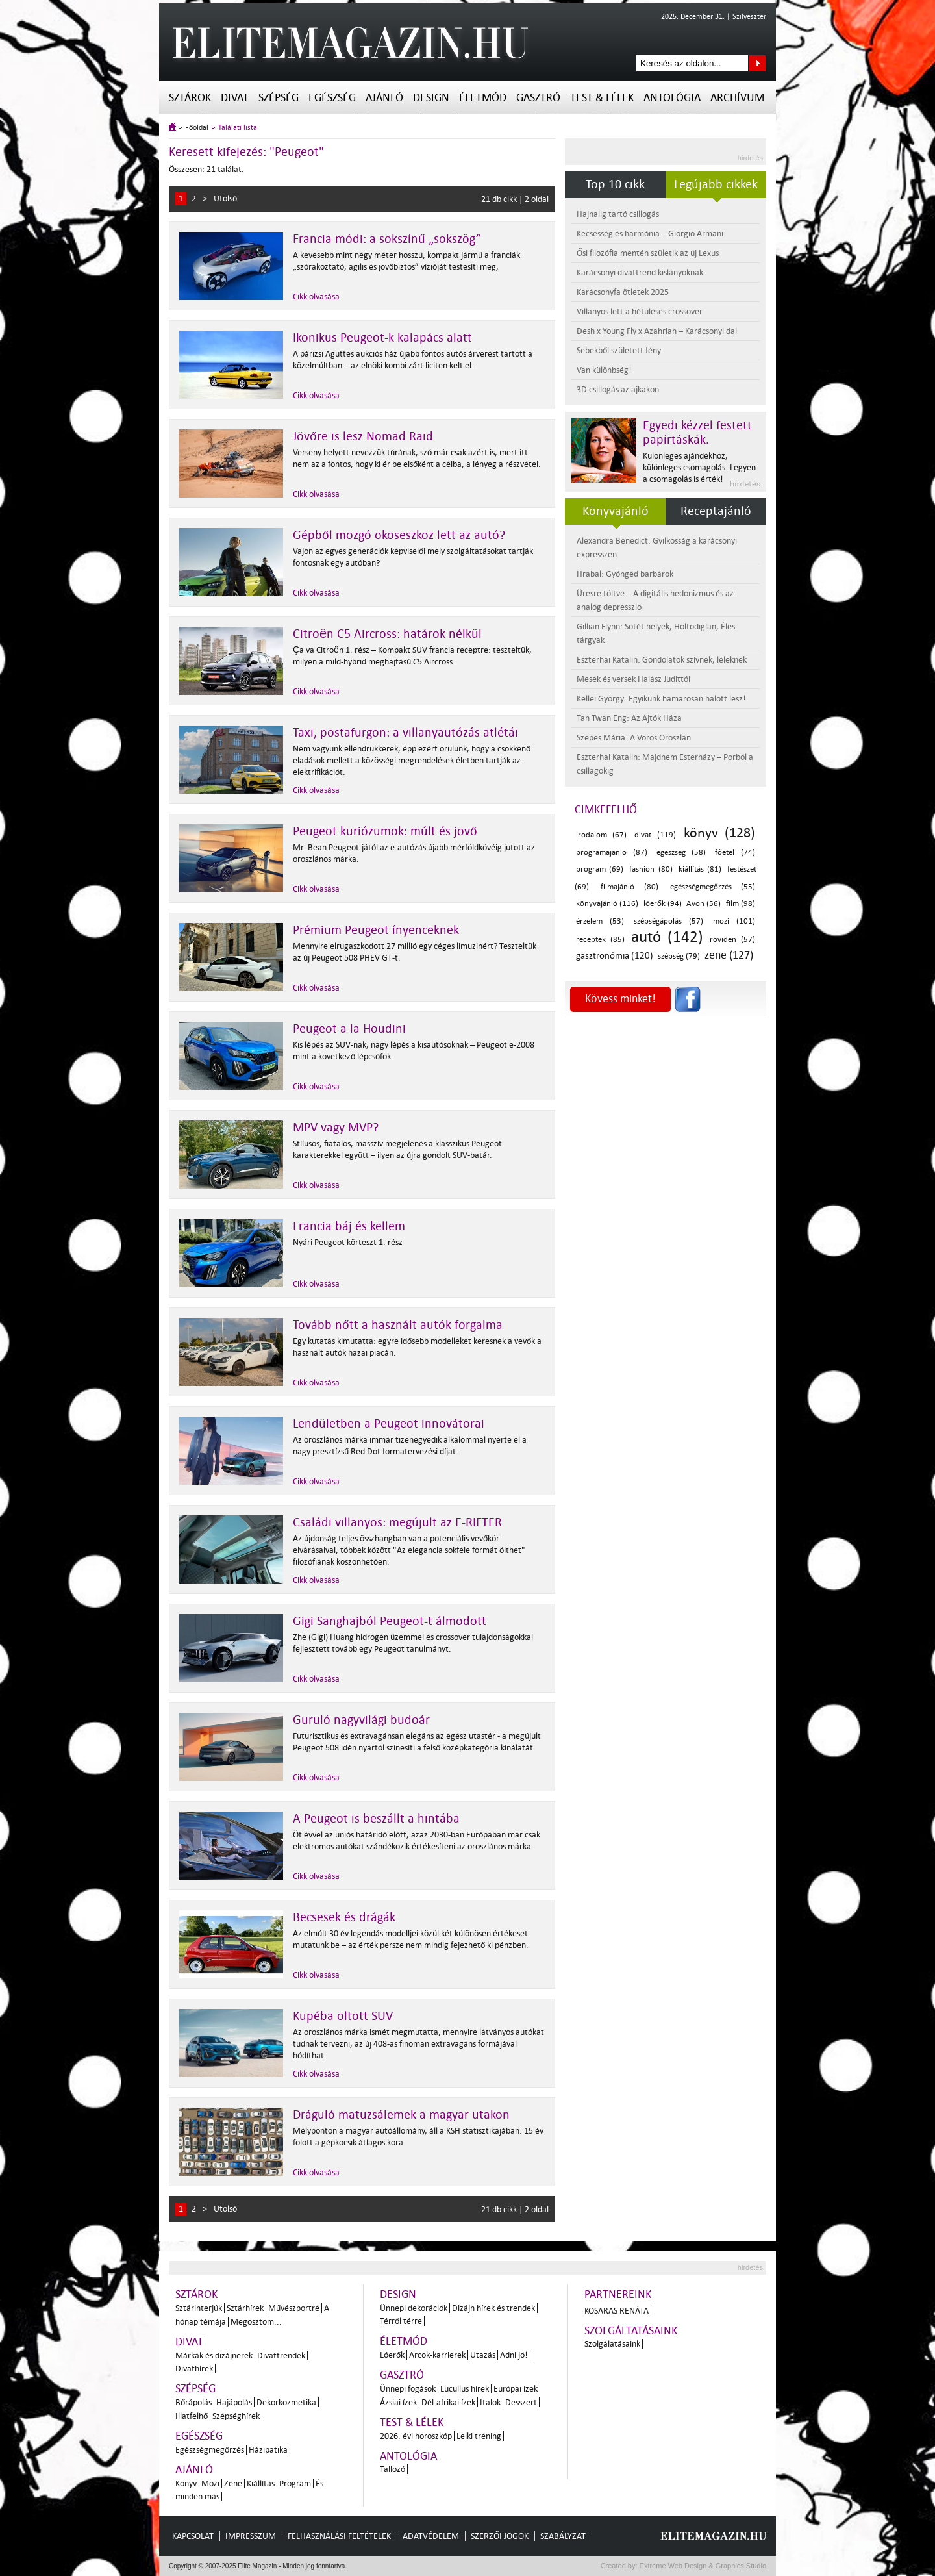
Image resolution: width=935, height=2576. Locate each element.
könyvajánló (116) (607, 904)
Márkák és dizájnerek (214, 2355)
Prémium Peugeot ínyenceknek (376, 930)
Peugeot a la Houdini (349, 1029)
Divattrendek (281, 2355)
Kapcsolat (193, 2536)
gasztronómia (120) (614, 955)
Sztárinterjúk (198, 2308)
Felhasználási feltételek (339, 2536)
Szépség (278, 98)
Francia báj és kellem (349, 1226)
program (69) (599, 869)
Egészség (332, 98)
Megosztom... (256, 2322)
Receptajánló (715, 511)
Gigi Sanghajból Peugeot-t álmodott (389, 1621)
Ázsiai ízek (398, 2402)
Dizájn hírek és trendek (493, 2308)
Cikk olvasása (316, 296)
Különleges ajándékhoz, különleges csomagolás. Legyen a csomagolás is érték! (699, 467)
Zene (233, 2483)
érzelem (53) (600, 921)
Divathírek (194, 2368)
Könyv (186, 2483)
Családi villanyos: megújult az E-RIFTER (397, 1522)
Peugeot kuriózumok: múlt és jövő (385, 831)
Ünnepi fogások (408, 2388)
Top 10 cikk (615, 184)
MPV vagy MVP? (336, 1127)
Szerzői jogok (500, 2536)
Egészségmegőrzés (209, 2450)
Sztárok (190, 98)
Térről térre (401, 2321)
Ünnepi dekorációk (413, 2308)
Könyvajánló (615, 511)
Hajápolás (234, 2402)
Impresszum (250, 2536)
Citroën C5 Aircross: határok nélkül (387, 634)
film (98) (740, 904)
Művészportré (293, 2308)
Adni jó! (514, 2355)
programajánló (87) (611, 852)
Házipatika (268, 2450)
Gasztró (538, 98)
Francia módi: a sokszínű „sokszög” (387, 239)
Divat (235, 98)
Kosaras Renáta (616, 2311)
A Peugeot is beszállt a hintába (376, 1819)
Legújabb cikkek (716, 184)
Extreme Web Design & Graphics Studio (702, 2566)
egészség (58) (681, 852)
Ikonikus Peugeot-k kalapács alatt (382, 338)
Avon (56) (703, 904)
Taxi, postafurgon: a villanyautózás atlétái (405, 733)
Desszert (521, 2402)
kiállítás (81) (700, 869)
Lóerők (392, 2355)
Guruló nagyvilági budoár (361, 1720)
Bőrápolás (193, 2402)
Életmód (482, 98)
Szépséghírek (236, 2416)
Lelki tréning (478, 2436)
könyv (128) (719, 832)
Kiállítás (261, 2483)
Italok (490, 2402)
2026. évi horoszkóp (416, 2436)
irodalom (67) (601, 835)
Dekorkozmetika (286, 2402)
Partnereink (617, 2294)
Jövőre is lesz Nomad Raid (363, 436)
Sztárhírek (245, 2308)
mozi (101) (734, 921)
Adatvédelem (431, 2536)
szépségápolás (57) (668, 921)
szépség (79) (679, 956)
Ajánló (384, 98)
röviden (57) (732, 939)
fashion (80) (650, 869)
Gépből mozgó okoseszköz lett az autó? (399, 535)
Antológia (672, 98)
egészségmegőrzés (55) (712, 887)
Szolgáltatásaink (630, 2331)
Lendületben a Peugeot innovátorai (388, 1424)
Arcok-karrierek (437, 2355)
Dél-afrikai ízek (448, 2402)
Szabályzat (563, 2536)
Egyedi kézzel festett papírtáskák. (697, 432)
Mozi (210, 2483)
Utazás (482, 2355)
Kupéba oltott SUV (343, 2016)
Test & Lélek (602, 98)
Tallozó (392, 2469)
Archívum (737, 98)
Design (431, 98)
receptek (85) (600, 939)
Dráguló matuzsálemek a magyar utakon (401, 2115)
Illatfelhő (191, 2416)
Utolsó (225, 198)
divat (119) (654, 835)
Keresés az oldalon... (757, 63)
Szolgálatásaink (612, 2344)
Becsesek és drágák (344, 1917)
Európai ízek (515, 2388)
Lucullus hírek (464, 2388)
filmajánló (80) (629, 887)
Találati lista (237, 127)
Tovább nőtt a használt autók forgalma (398, 1325)
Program (295, 2483)
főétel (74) (735, 852)
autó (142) (667, 937)
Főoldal (196, 127)
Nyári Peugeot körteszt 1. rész (348, 1242)
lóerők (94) (662, 904)
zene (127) (728, 955)
